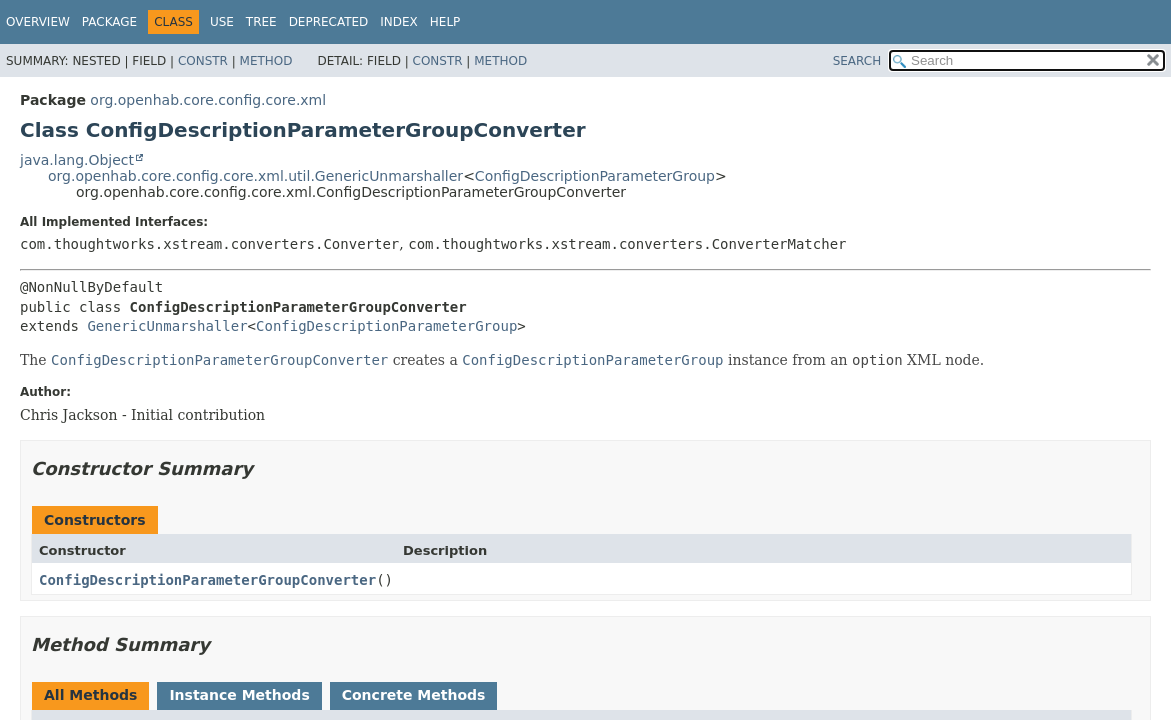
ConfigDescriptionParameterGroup (595, 176)
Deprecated (329, 22)
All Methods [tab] (90, 695)
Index (399, 22)
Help (445, 22)
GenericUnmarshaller (167, 326)
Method (266, 61)
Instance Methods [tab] (239, 695)
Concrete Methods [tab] (414, 695)
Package (109, 22)
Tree (261, 22)
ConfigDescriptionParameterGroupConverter (207, 580)
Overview (38, 22)
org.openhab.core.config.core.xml (208, 100)
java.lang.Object (77, 160)
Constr (203, 61)
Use (222, 22)
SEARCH (857, 61)
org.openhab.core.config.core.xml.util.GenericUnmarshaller (255, 176)
